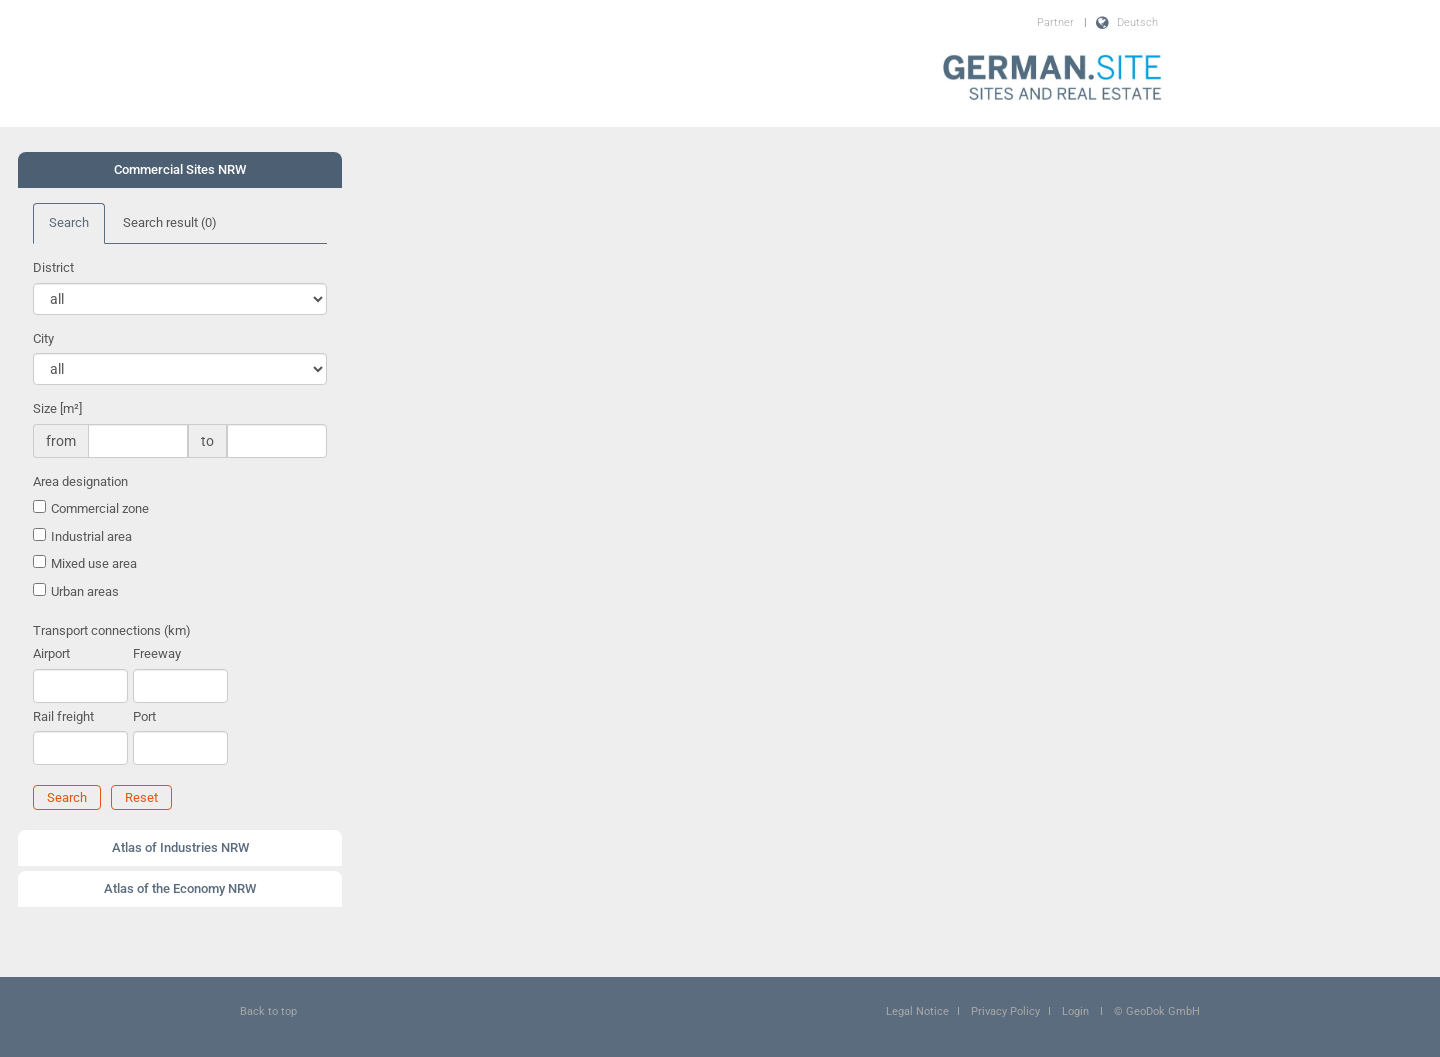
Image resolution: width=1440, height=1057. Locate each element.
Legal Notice (917, 1011)
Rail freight (63, 716)
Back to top (268, 1011)
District (53, 267)
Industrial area (91, 536)
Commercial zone (100, 508)
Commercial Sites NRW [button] (180, 169)
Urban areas (85, 591)
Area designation (80, 481)
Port (144, 716)
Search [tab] (69, 222)
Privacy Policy (1005, 1011)
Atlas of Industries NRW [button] (180, 847)
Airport (51, 653)
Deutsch (1137, 22)
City (43, 338)
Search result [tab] (170, 222)
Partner (1055, 22)
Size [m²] (57, 408)
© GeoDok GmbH (1157, 1011)
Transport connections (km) (112, 630)
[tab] (180, 170)
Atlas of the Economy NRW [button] (180, 888)
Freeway (157, 653)
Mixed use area (94, 563)
